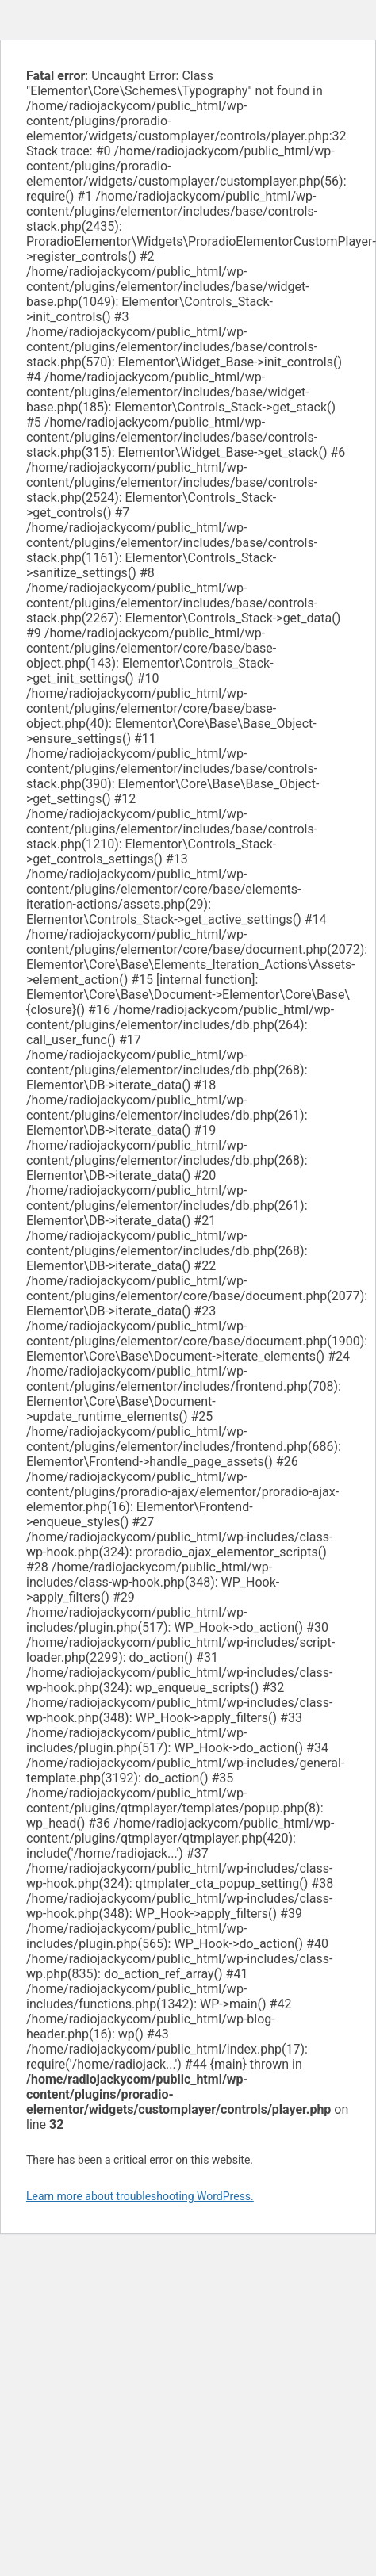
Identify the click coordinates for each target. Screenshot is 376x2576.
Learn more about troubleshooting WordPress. (140, 2196)
